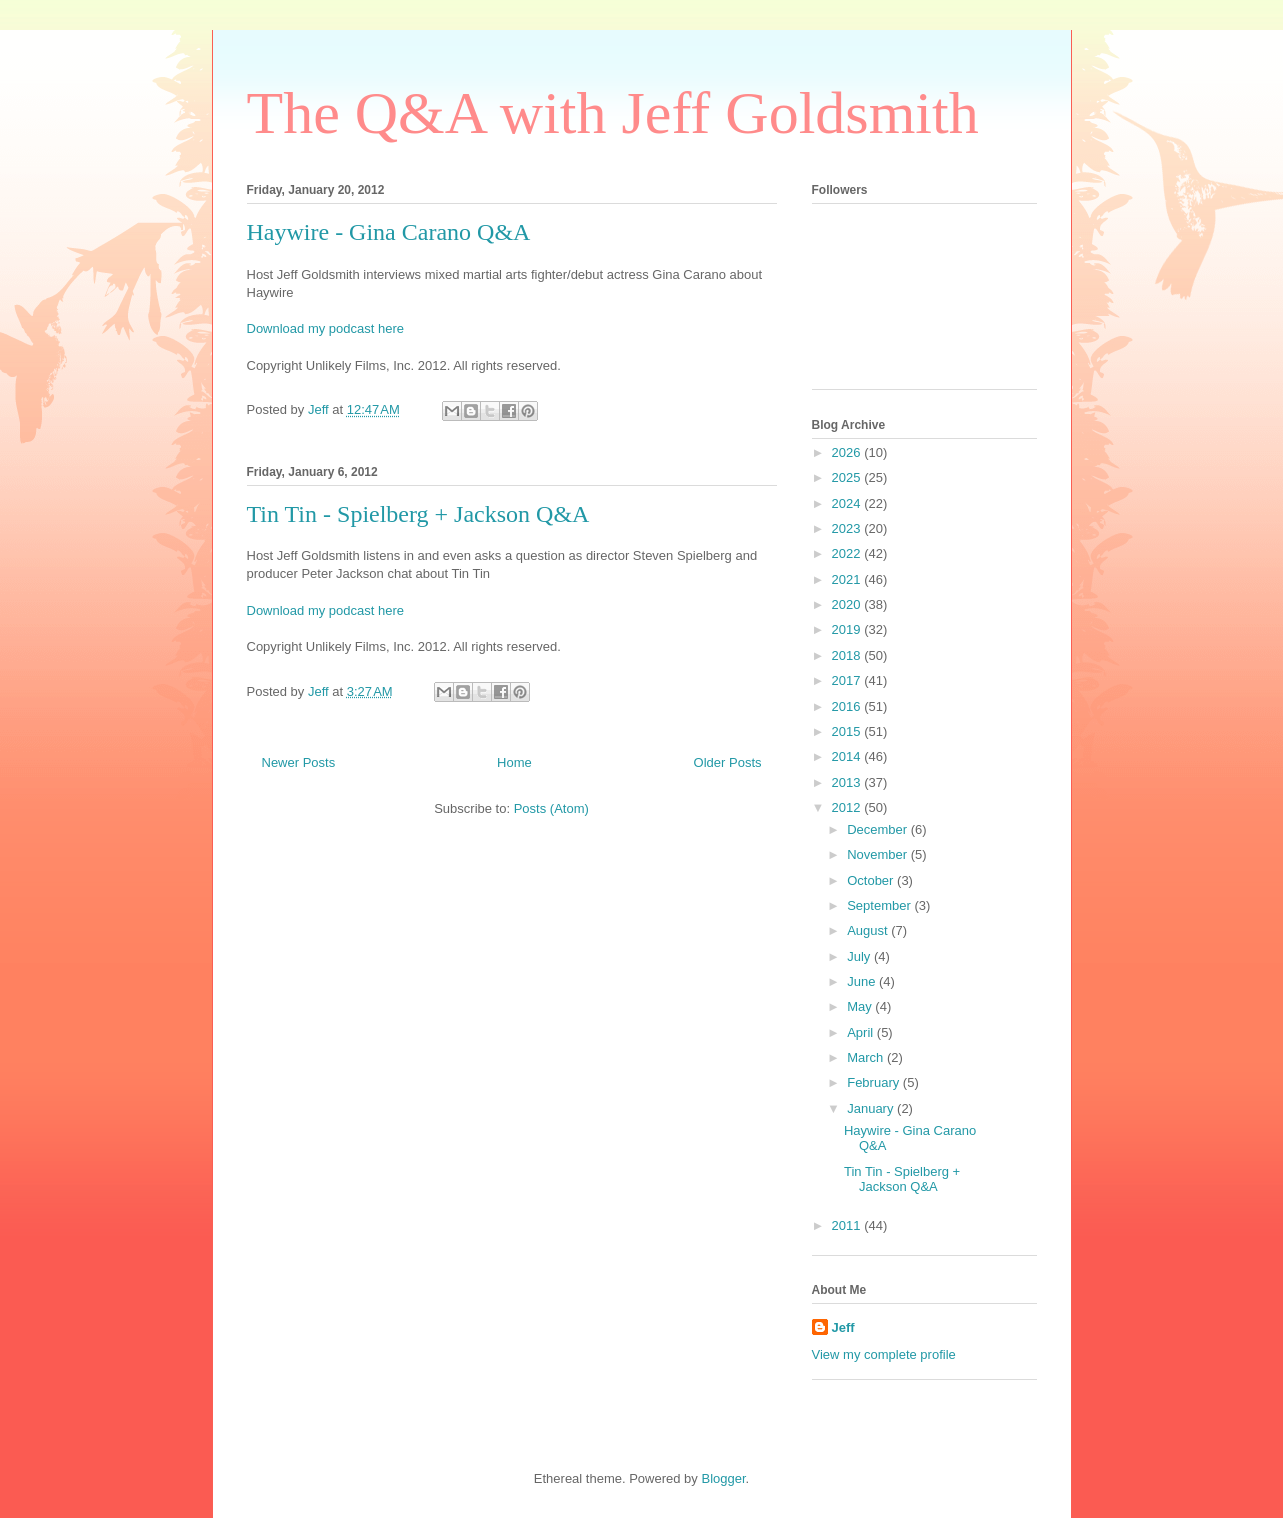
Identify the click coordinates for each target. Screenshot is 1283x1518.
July (860, 956)
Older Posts (728, 762)
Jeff (843, 1327)
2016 (848, 706)
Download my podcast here (326, 328)
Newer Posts (299, 762)
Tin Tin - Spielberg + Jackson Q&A (418, 514)
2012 (848, 807)
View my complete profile (884, 1354)
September (880, 905)
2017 (848, 680)
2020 (848, 604)
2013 (848, 782)
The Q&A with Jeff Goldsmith (613, 113)
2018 (848, 655)
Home (514, 762)
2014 (848, 756)
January (872, 1108)
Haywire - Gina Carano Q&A (389, 232)
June (863, 981)
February (875, 1082)
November (879, 854)
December (879, 829)
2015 (848, 731)
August (869, 930)
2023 (848, 528)
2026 (848, 452)
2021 (848, 579)
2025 (848, 477)
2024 (848, 503)
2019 (848, 629)
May (861, 1006)
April (862, 1032)
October (872, 880)
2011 (848, 1225)
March (867, 1057)
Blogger (723, 1478)
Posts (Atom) (551, 808)
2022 (848, 553)
